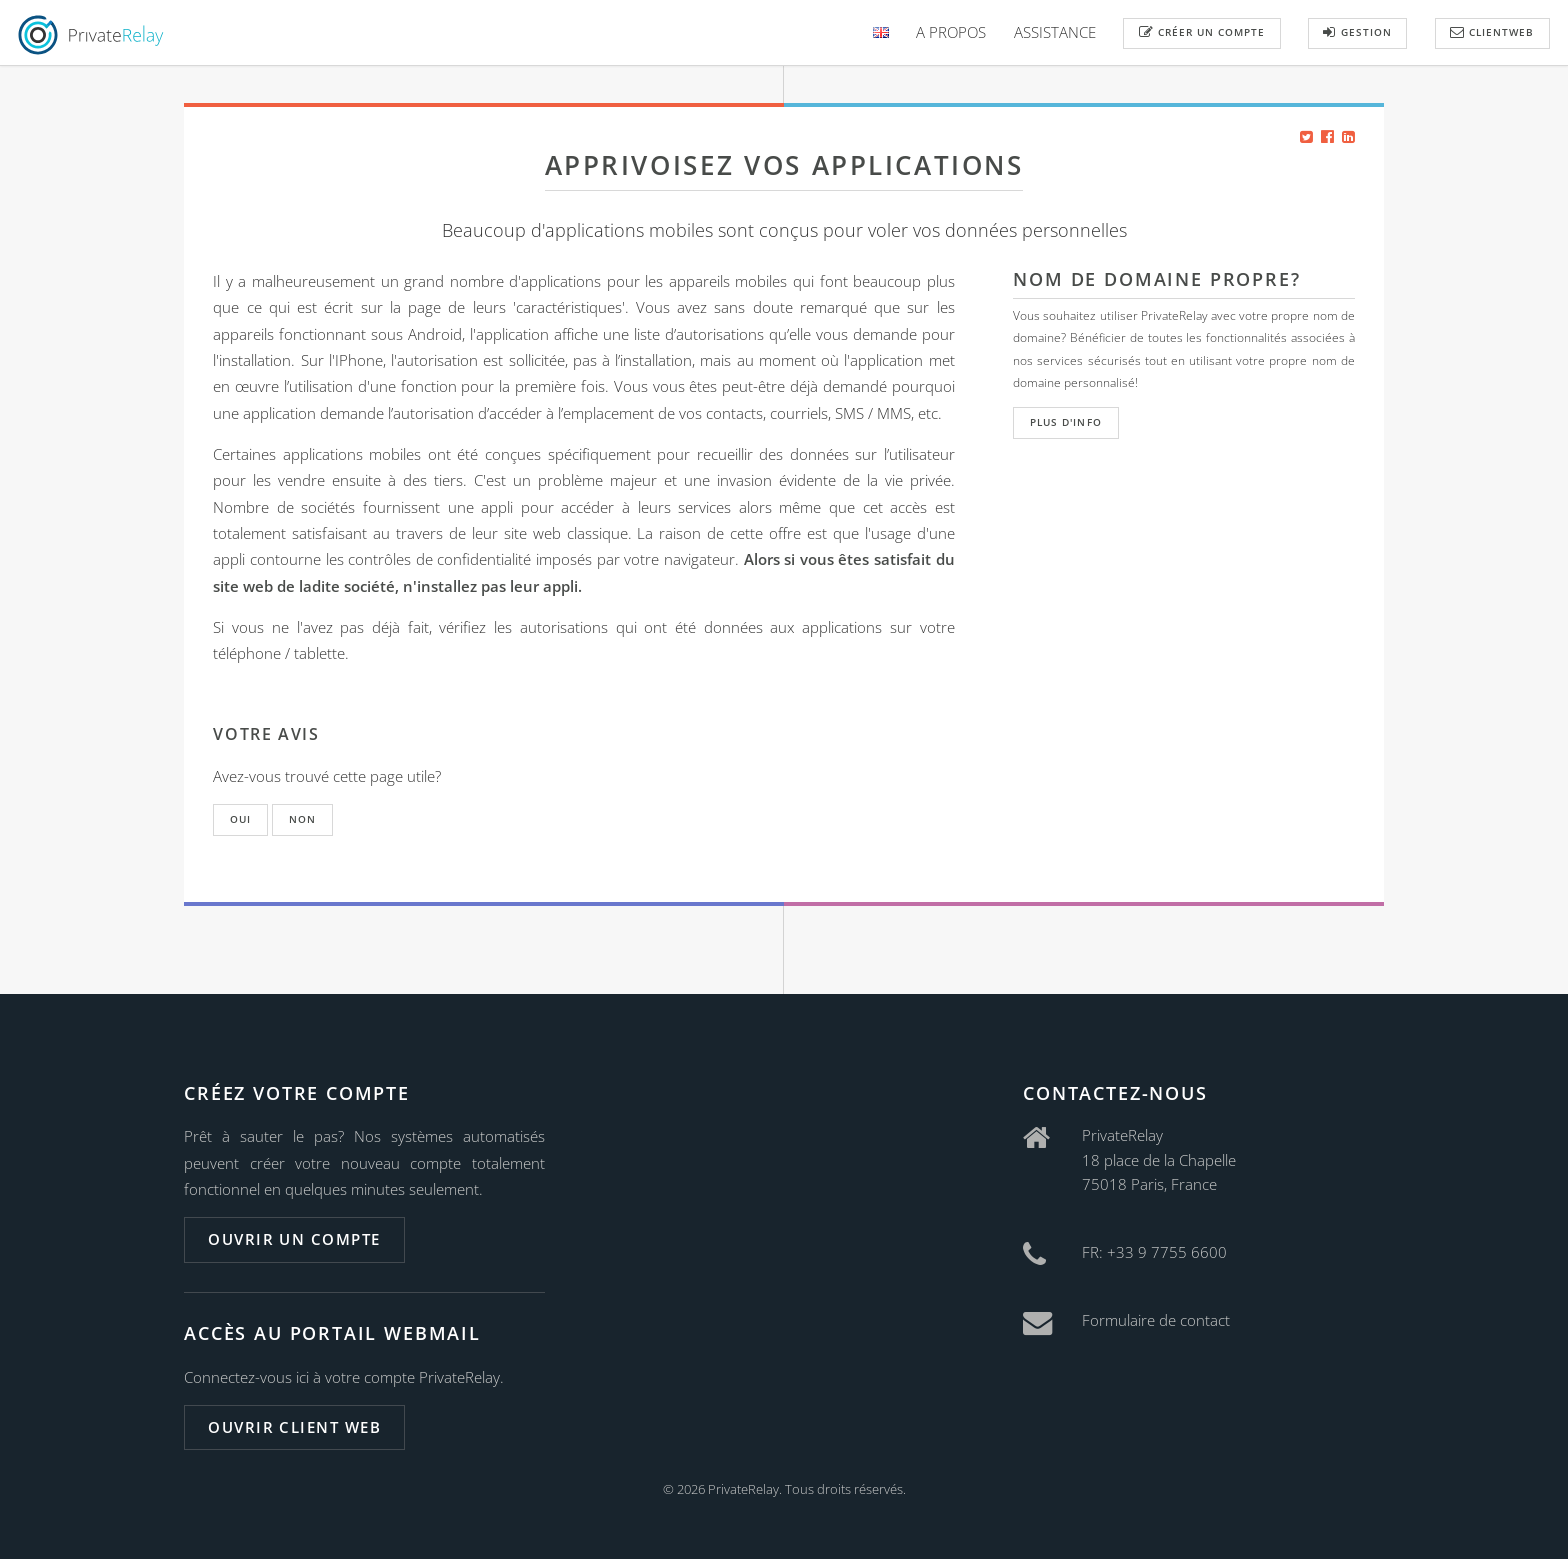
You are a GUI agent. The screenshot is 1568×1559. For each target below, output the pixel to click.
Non (302, 819)
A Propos (951, 32)
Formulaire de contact (1156, 1320)
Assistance (1055, 32)
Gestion (1357, 32)
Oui (240, 819)
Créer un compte (1202, 32)
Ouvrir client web (294, 1427)
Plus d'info (1065, 422)
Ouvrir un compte (294, 1239)
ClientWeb (1492, 32)
